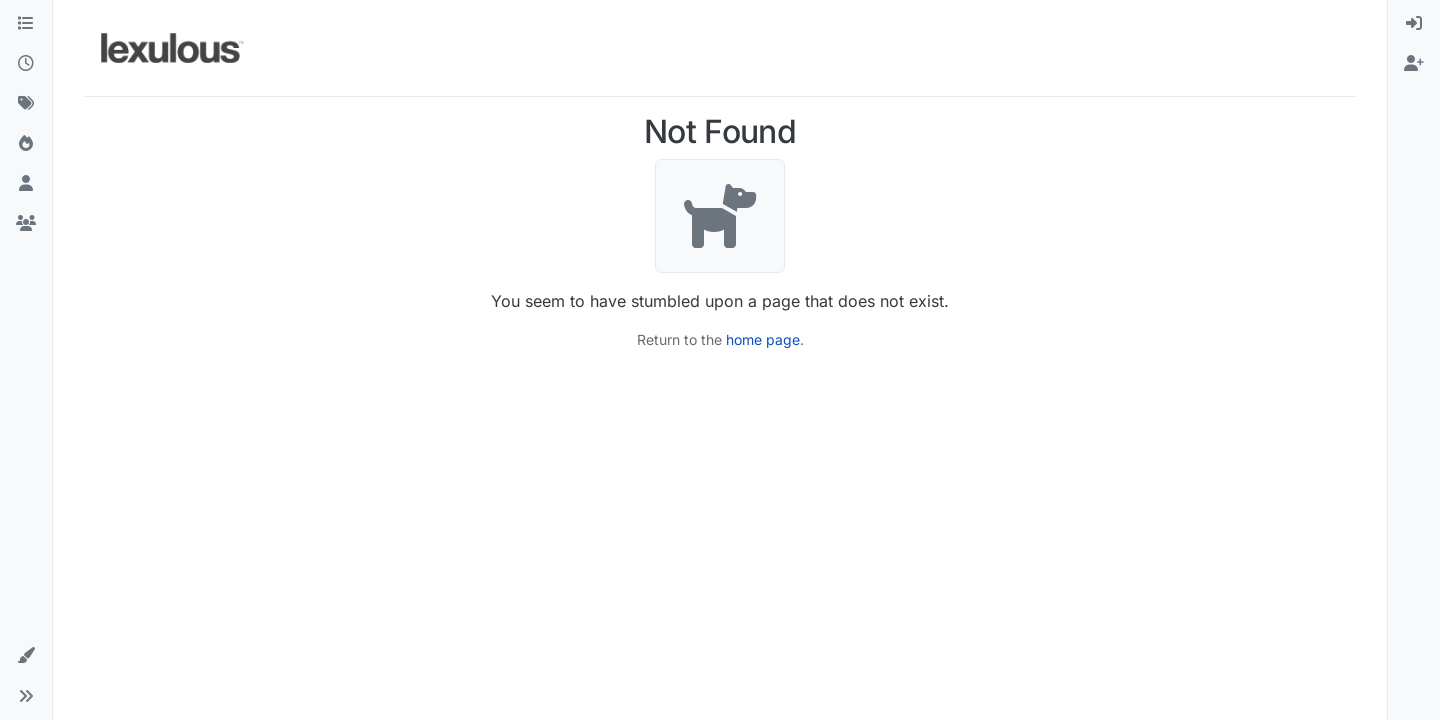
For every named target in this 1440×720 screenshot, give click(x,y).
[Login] (1414, 24)
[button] (26, 656)
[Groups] (26, 224)
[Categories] (26, 24)
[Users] (26, 184)
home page (763, 339)
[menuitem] (1414, 24)
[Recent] (26, 64)
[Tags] (26, 104)
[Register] (1414, 64)
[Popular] (26, 144)
